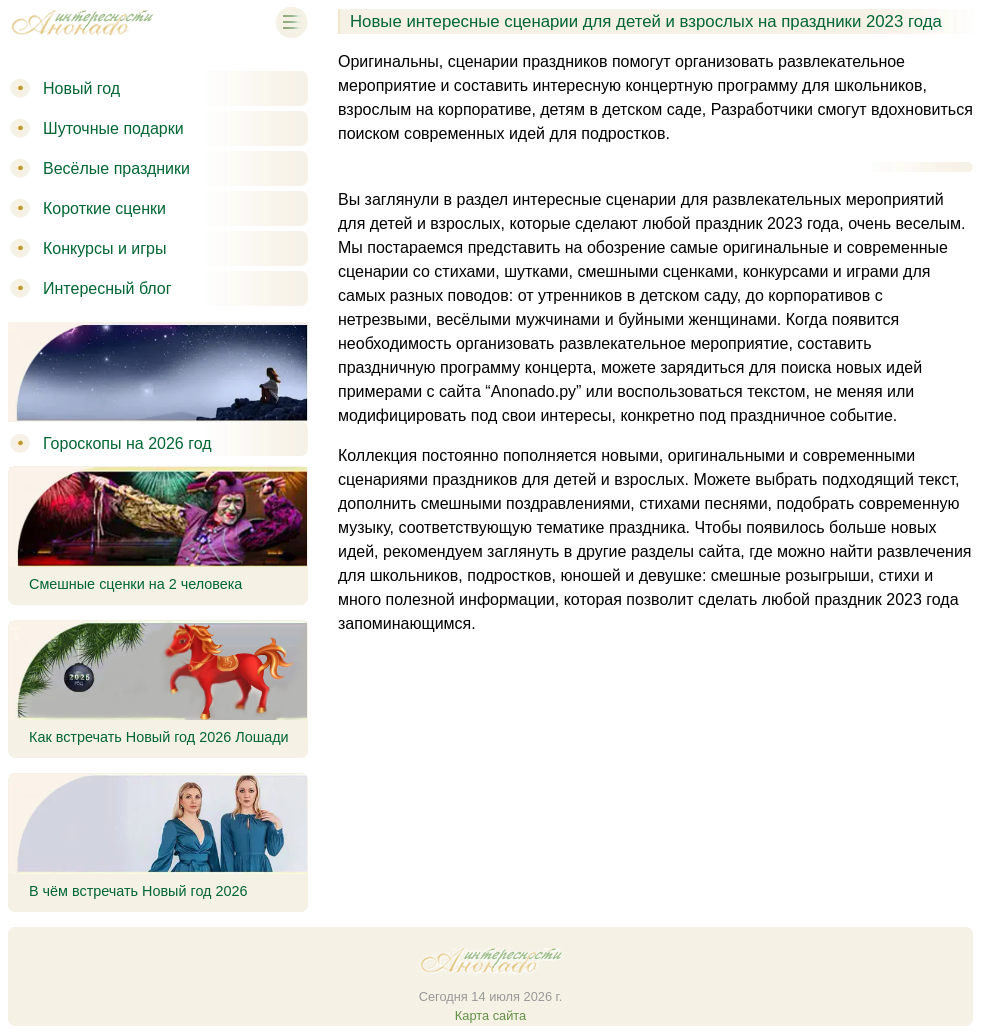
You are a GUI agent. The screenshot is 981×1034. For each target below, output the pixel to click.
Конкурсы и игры (104, 248)
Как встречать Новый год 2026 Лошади (159, 737)
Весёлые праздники (116, 168)
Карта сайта (490, 1015)
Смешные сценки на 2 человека (135, 584)
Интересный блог (107, 288)
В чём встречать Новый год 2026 (138, 891)
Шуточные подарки (113, 128)
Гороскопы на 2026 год (127, 443)
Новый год (81, 88)
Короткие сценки (104, 208)
